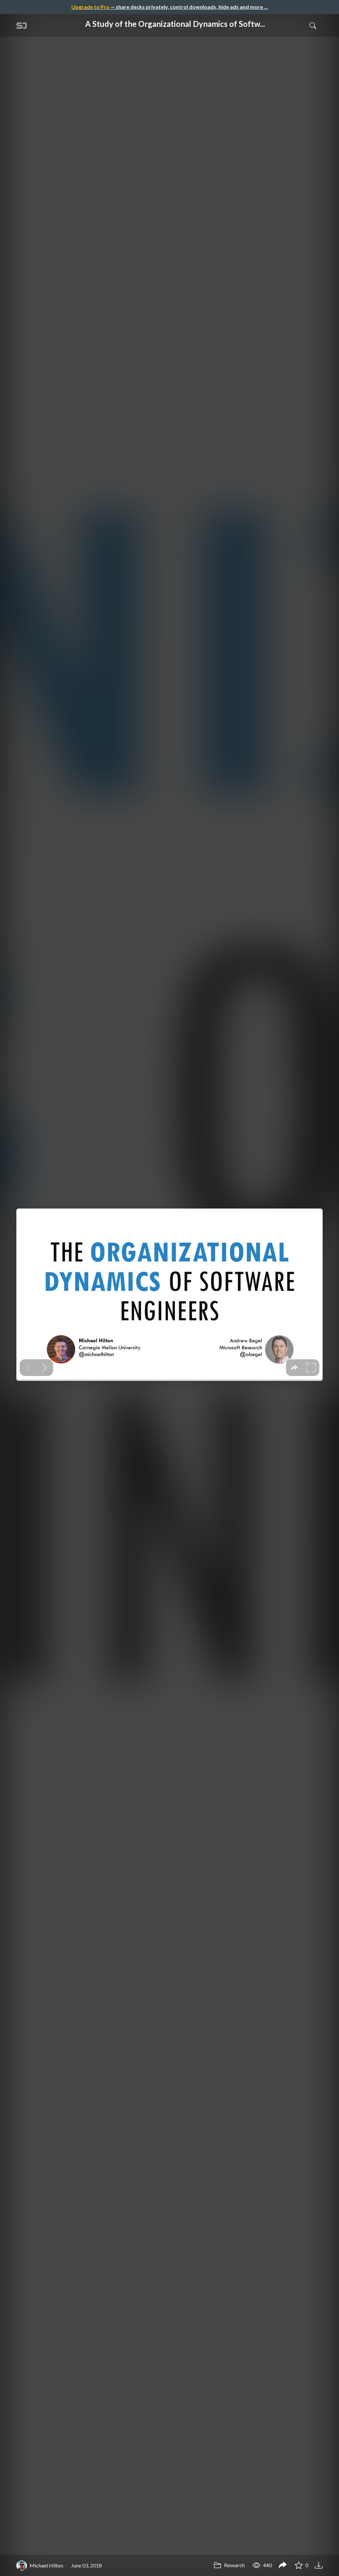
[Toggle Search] (312, 25)
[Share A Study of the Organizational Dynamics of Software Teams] (282, 2565)
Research (229, 2565)
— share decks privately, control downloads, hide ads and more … (169, 7)
